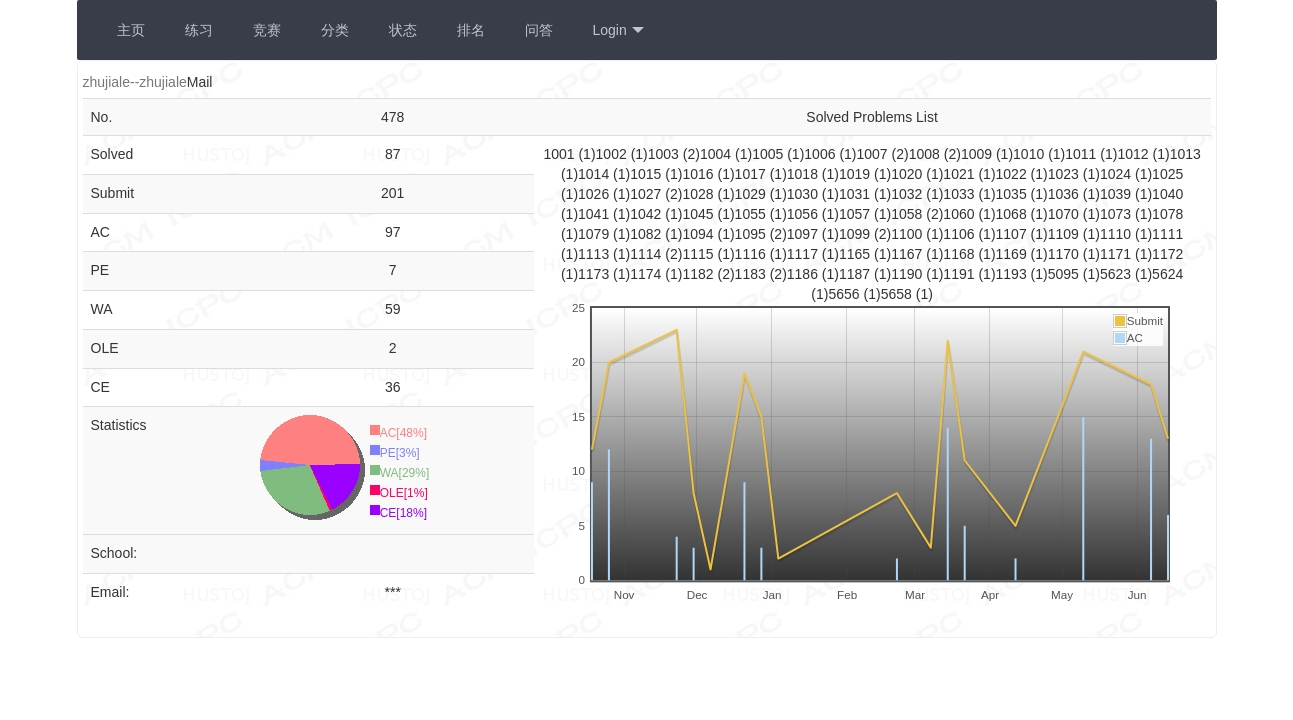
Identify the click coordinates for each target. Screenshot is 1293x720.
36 (393, 387)
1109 (1065, 234)
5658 (898, 294)
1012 (1134, 154)
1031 (856, 194)
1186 (804, 274)
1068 (1013, 214)
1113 (595, 254)
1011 (1082, 154)
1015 (647, 174)
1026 (595, 194)
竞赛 (267, 30)
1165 (856, 254)
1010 (1030, 154)
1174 (647, 274)
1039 (1117, 194)
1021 (960, 174)
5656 (845, 294)
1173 (595, 274)
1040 (1167, 194)
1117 (804, 254)
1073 (1117, 214)
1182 (699, 274)
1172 (1167, 254)
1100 (908, 234)
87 (393, 154)
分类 (335, 30)
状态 (403, 30)
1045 (699, 214)
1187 (856, 274)
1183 (752, 274)
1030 (804, 194)
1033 (960, 194)
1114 (647, 254)
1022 (1013, 174)
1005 (769, 154)
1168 (960, 254)
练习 (199, 30)
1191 (960, 274)
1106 (960, 234)
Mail (200, 82)
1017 (752, 174)
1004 (717, 154)
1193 (1013, 274)
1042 (647, 214)
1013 (1185, 154)
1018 (804, 174)
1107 (1013, 234)
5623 (1117, 274)
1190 (908, 274)
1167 (908, 254)
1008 (926, 154)
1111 (1167, 234)
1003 (665, 154)
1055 (752, 214)
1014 (595, 174)
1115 (699, 254)
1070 (1065, 214)
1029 (752, 194)
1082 (647, 234)
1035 (1013, 194)
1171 (1117, 254)
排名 (471, 30)
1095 (752, 234)
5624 (1167, 274)
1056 (804, 214)
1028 (699, 194)
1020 (908, 174)
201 (392, 193)
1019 (856, 174)
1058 (908, 214)
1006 (821, 154)
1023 (1065, 174)
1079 (595, 234)
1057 (856, 214)
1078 (1167, 214)
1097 (804, 234)
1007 (874, 154)
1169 (1013, 254)
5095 (1065, 274)
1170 (1065, 254)
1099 (856, 234)
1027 (647, 194)
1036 (1065, 194)
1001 (560, 154)
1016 (699, 174)
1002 (613, 154)
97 (393, 232)
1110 (1117, 234)
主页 (131, 30)
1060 (960, 214)
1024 (1117, 174)
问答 (539, 30)
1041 (595, 214)
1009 (978, 154)
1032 (908, 194)
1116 (752, 254)
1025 (1167, 174)
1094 (699, 234)
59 (393, 309)
